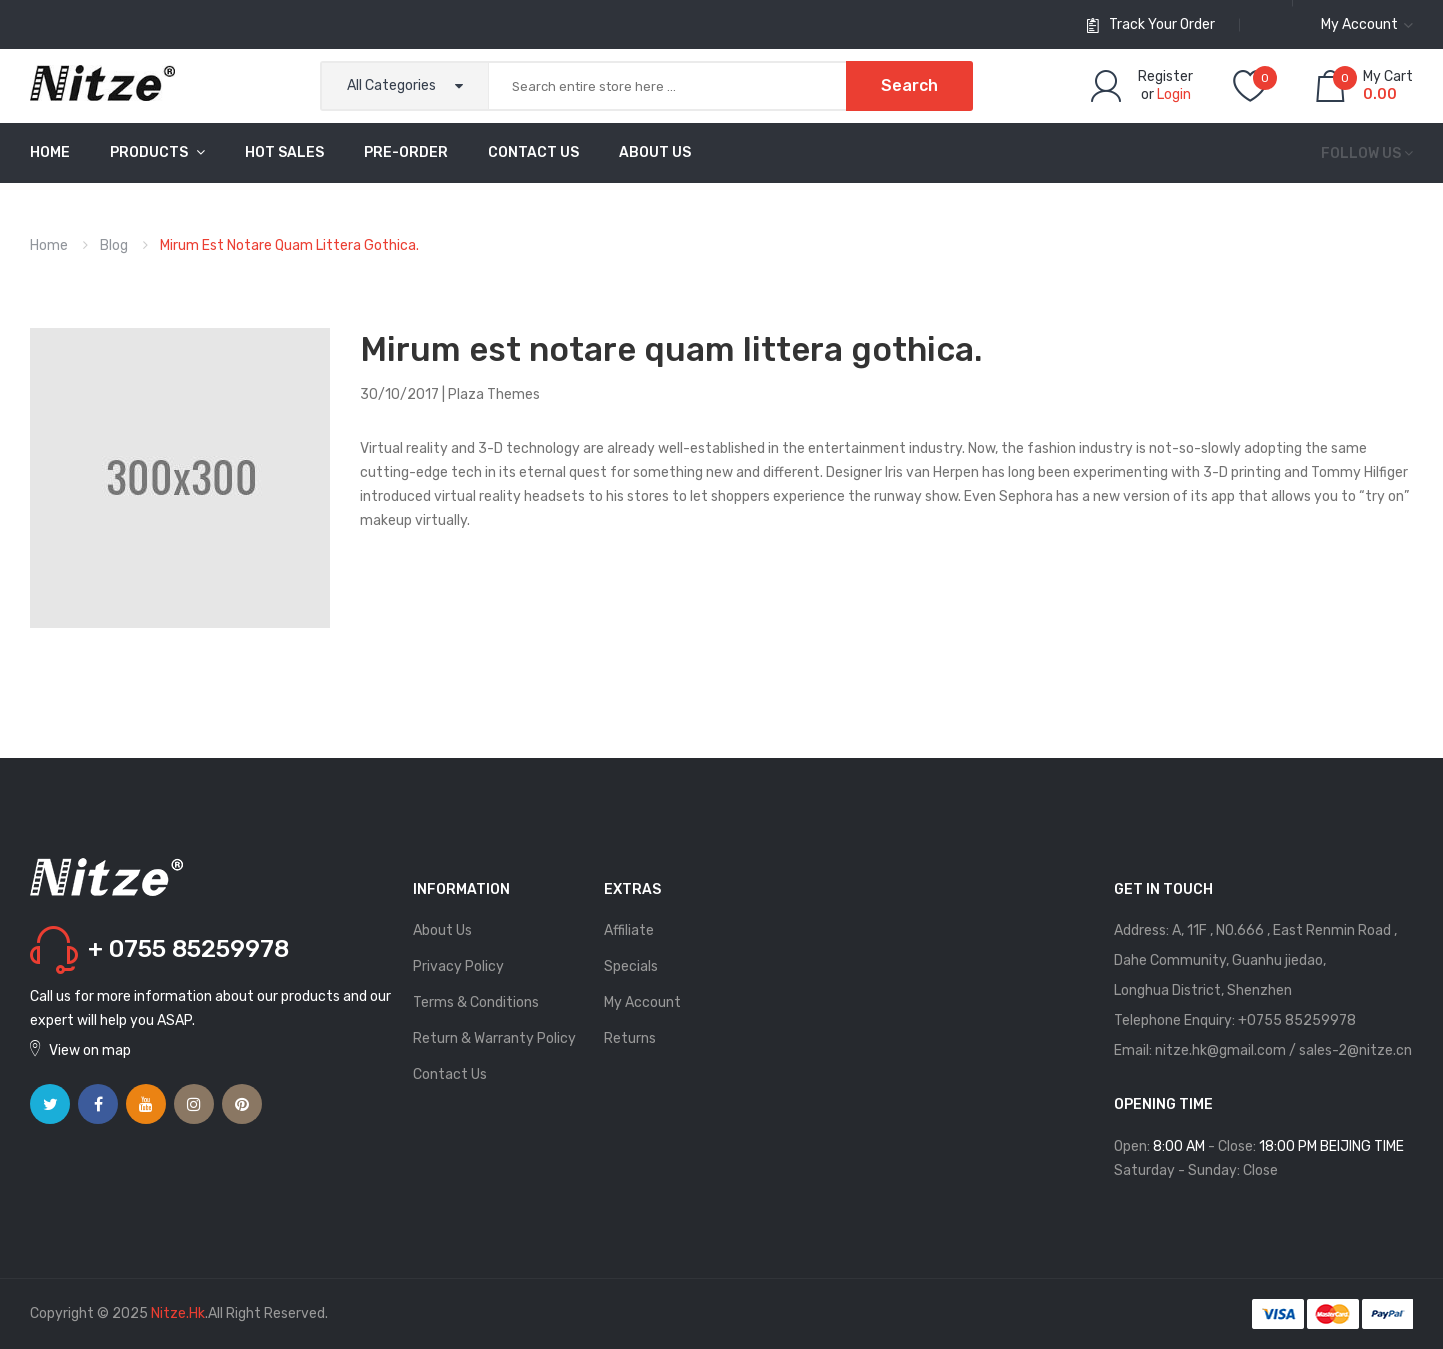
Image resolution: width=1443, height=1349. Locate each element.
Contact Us (450, 1074)
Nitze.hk (178, 1313)
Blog (114, 245)
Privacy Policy (458, 966)
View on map (90, 1050)
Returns (630, 1038)
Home (49, 245)
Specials (631, 966)
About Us (442, 930)
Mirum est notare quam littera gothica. (289, 245)
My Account (642, 1002)
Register (1165, 76)
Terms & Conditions (476, 1002)
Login (1174, 94)
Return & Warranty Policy (494, 1038)
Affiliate (629, 930)
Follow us (1361, 153)
